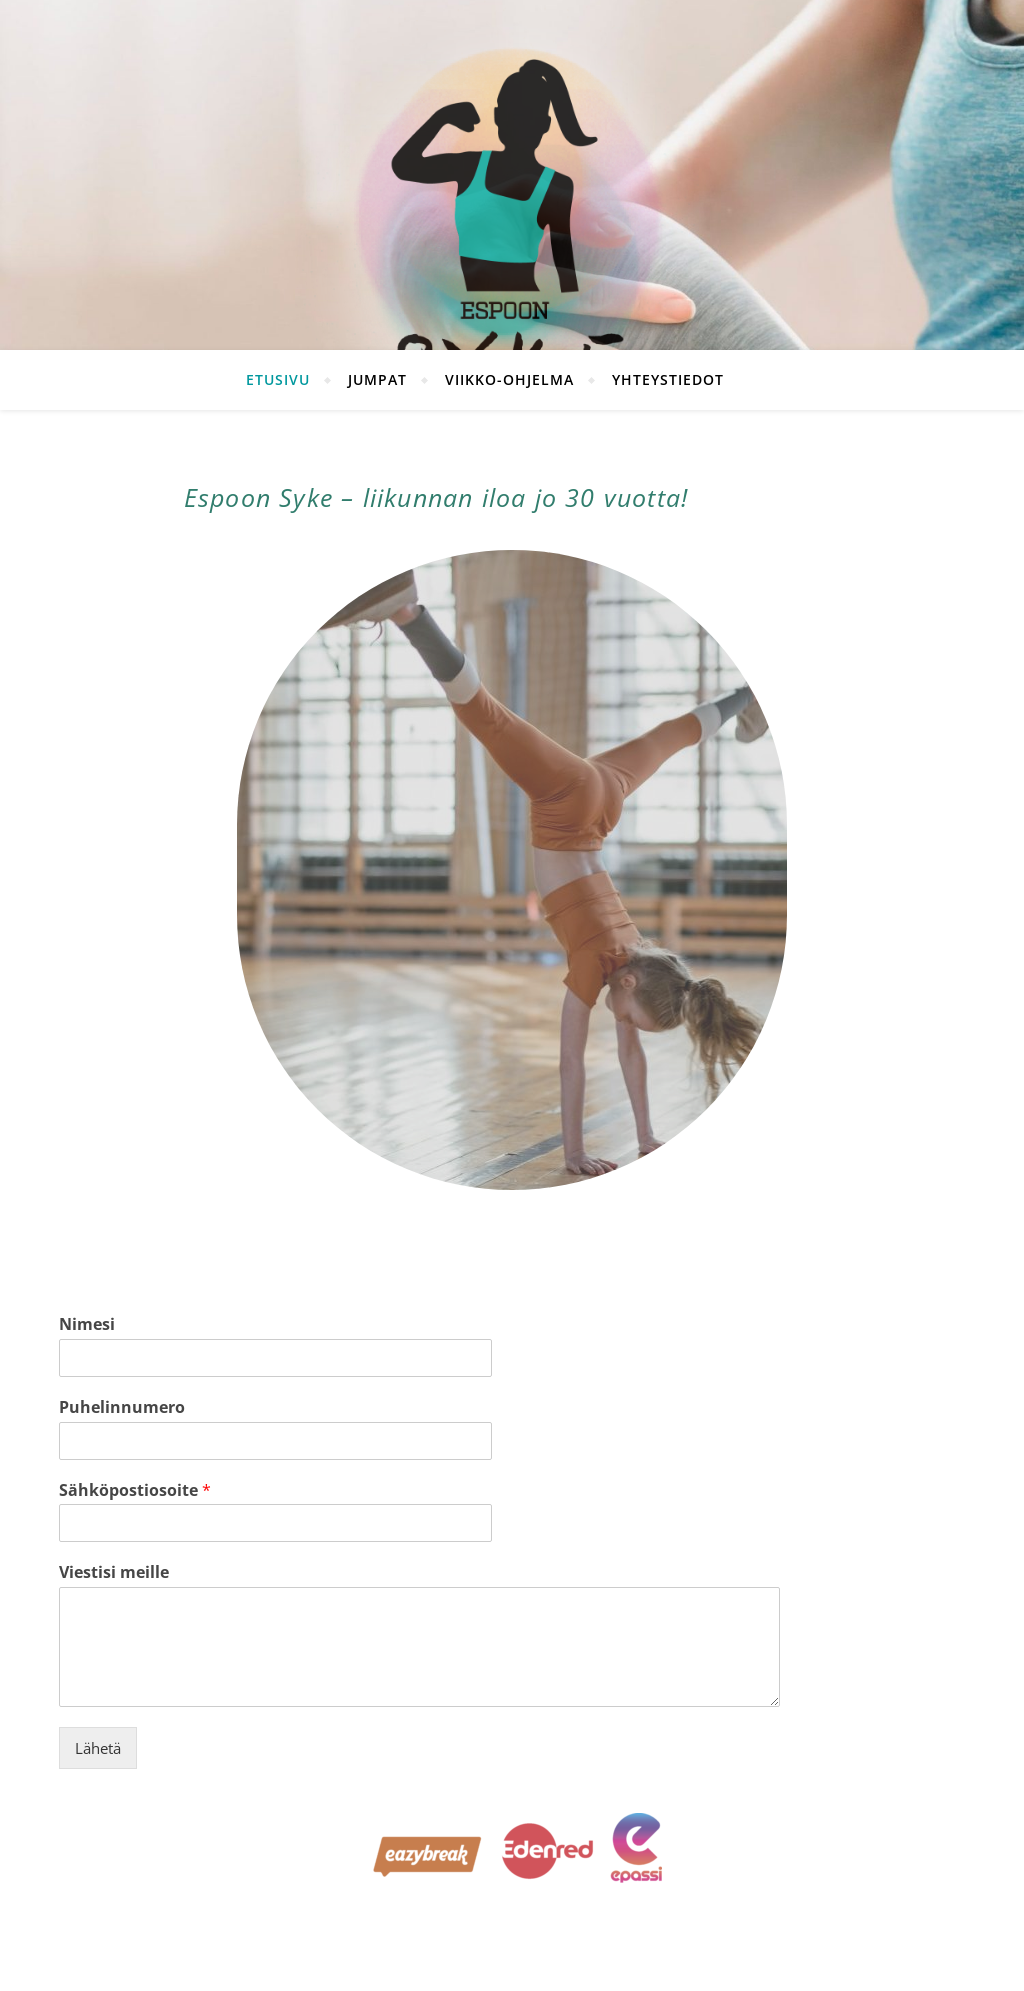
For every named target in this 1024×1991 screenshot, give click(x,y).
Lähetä (98, 1748)
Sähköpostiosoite (135, 1490)
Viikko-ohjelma (509, 379)
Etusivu (278, 379)
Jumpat (377, 379)
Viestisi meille (114, 1572)
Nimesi (87, 1324)
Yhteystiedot (668, 379)
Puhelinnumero (122, 1407)
